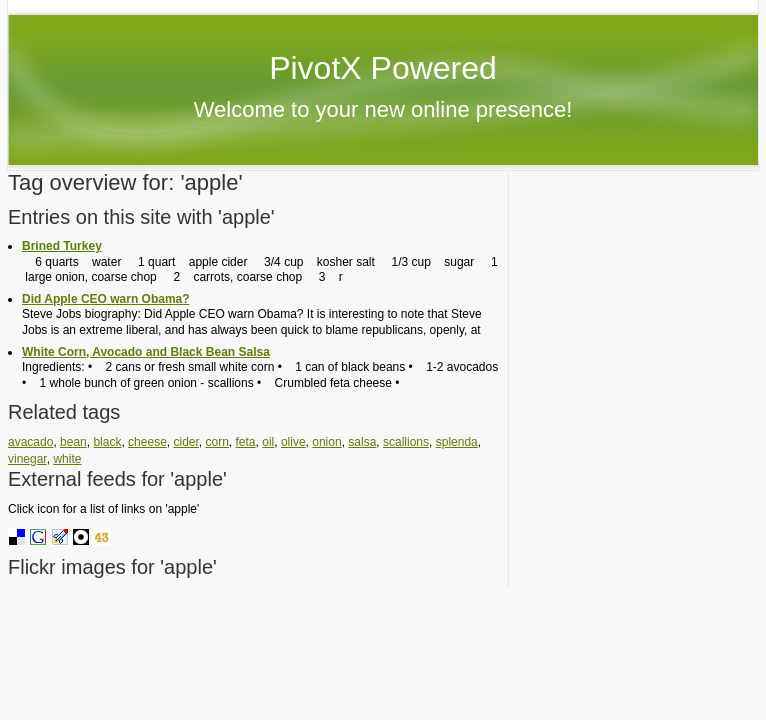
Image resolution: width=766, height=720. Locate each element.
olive (293, 442)
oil (268, 442)
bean (73, 442)
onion (326, 442)
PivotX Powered (383, 68)
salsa (362, 442)
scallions (406, 442)
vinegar (27, 459)
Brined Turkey (62, 246)
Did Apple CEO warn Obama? (106, 299)
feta (246, 442)
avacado (30, 442)
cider (185, 442)
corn (217, 442)
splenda (457, 442)
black (107, 442)
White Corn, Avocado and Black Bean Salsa (146, 352)
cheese (147, 442)
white (67, 459)
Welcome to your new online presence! (383, 109)
